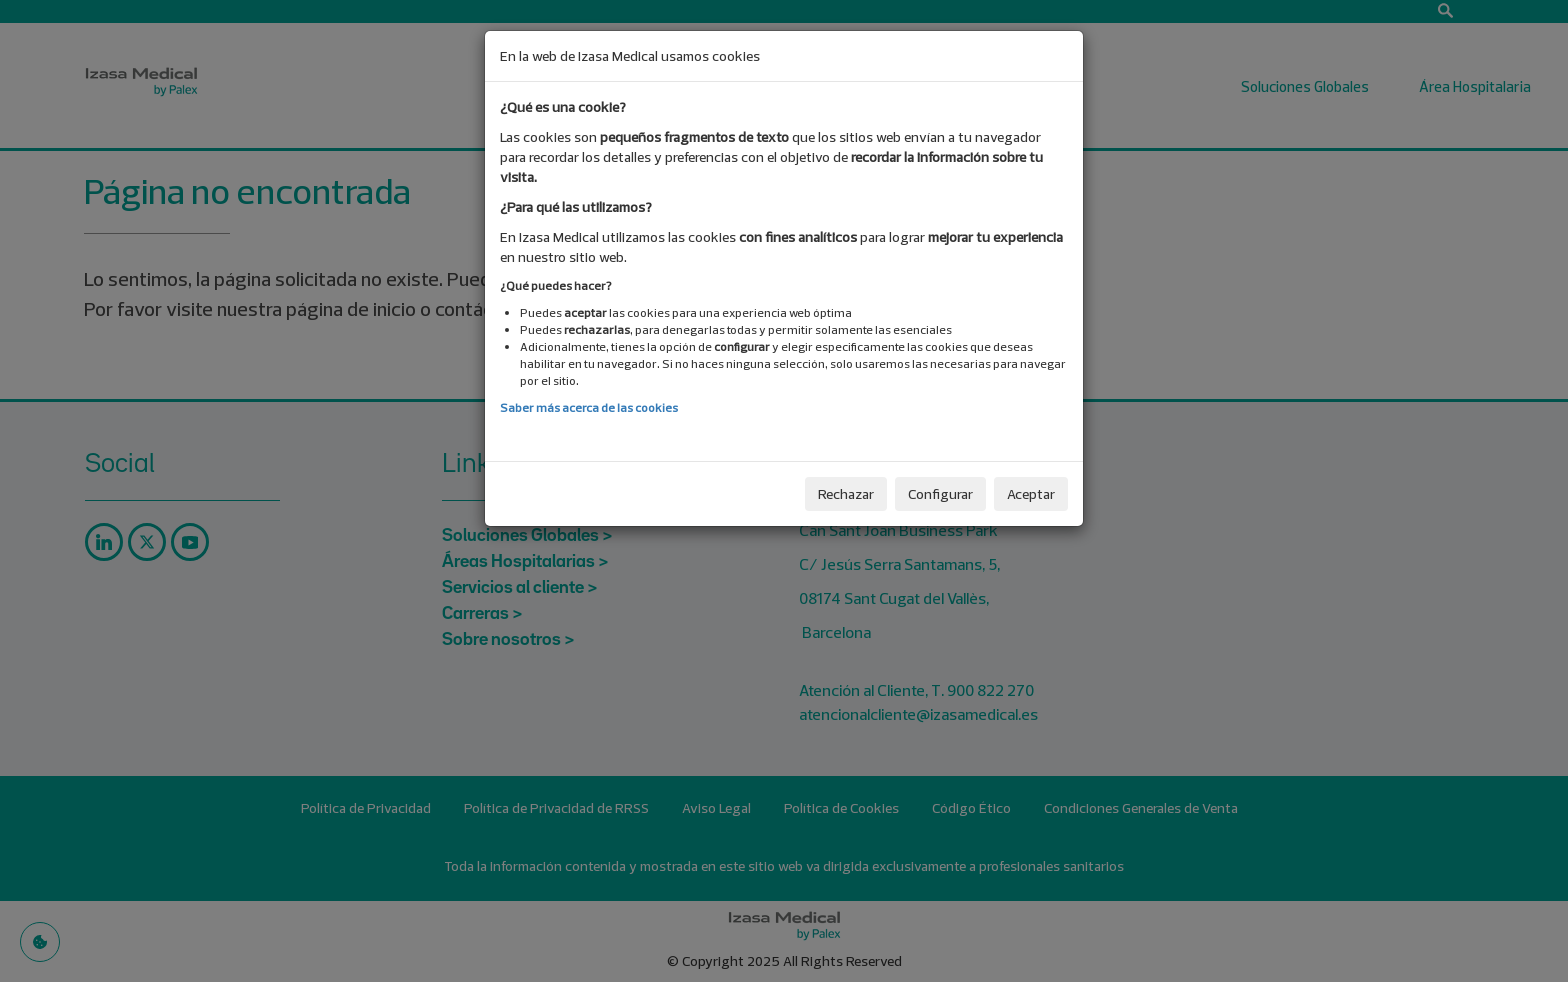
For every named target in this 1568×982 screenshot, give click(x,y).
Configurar (940, 494)
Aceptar (1031, 494)
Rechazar (846, 494)
